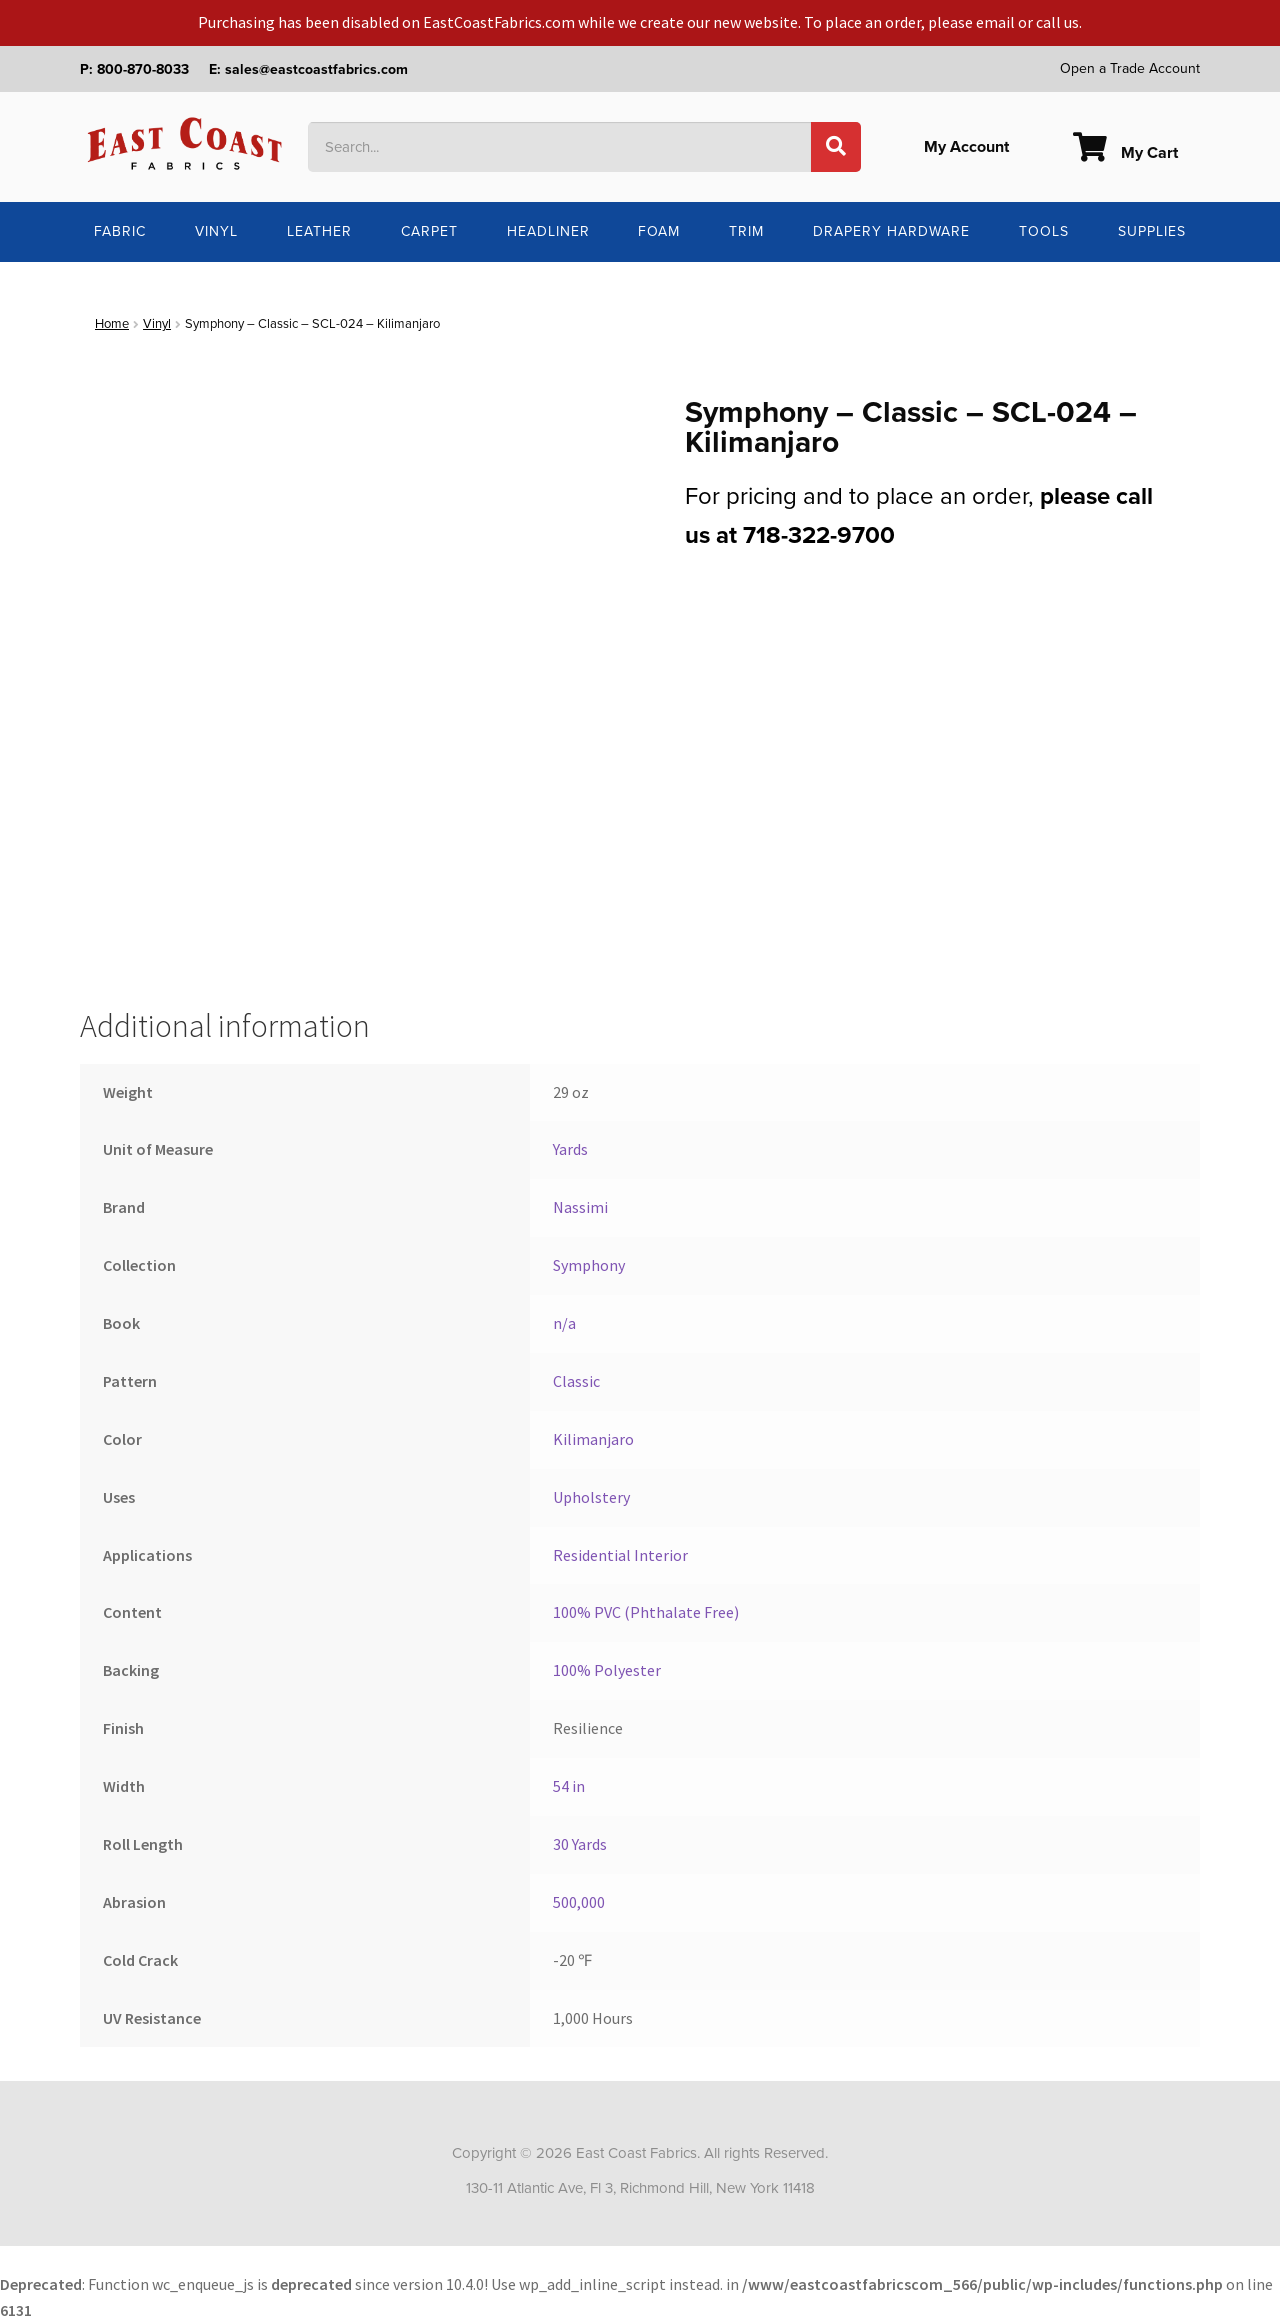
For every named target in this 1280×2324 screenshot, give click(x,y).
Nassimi (580, 1207)
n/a (564, 1323)
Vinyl (216, 231)
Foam (659, 231)
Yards (570, 1149)
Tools (1044, 231)
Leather (319, 231)
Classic (576, 1381)
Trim (746, 231)
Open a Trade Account (1130, 68)
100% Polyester (607, 1670)
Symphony (589, 1265)
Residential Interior (620, 1555)
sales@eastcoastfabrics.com (316, 69)
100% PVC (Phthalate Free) (646, 1612)
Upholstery (591, 1497)
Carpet (429, 231)
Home (112, 324)
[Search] (836, 147)
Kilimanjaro (593, 1439)
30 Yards (580, 1844)
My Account (966, 147)
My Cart (1125, 153)
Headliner (548, 231)
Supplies (1152, 231)
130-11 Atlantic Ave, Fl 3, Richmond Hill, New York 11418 (640, 2188)
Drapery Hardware (891, 231)
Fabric (120, 231)
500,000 (579, 1902)
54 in (569, 1786)
